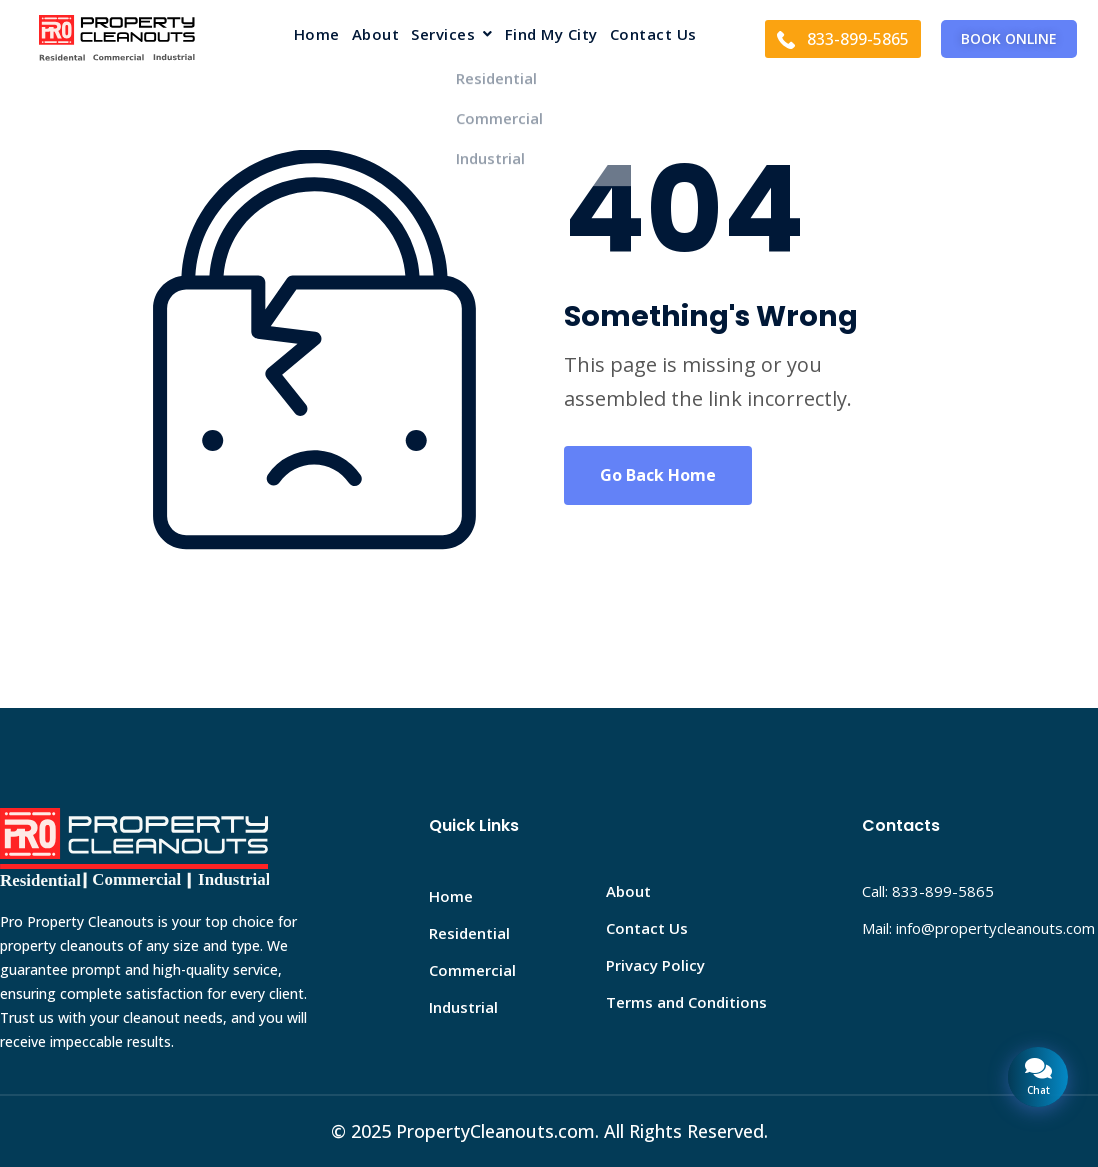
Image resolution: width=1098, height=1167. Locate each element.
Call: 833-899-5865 (928, 891)
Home (317, 35)
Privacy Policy (655, 965)
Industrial (463, 1007)
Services (452, 35)
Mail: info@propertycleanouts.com (978, 928)
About (376, 35)
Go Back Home (658, 475)
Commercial (472, 970)
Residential (469, 933)
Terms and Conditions (686, 1002)
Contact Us (653, 35)
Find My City (551, 35)
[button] (452, 38)
